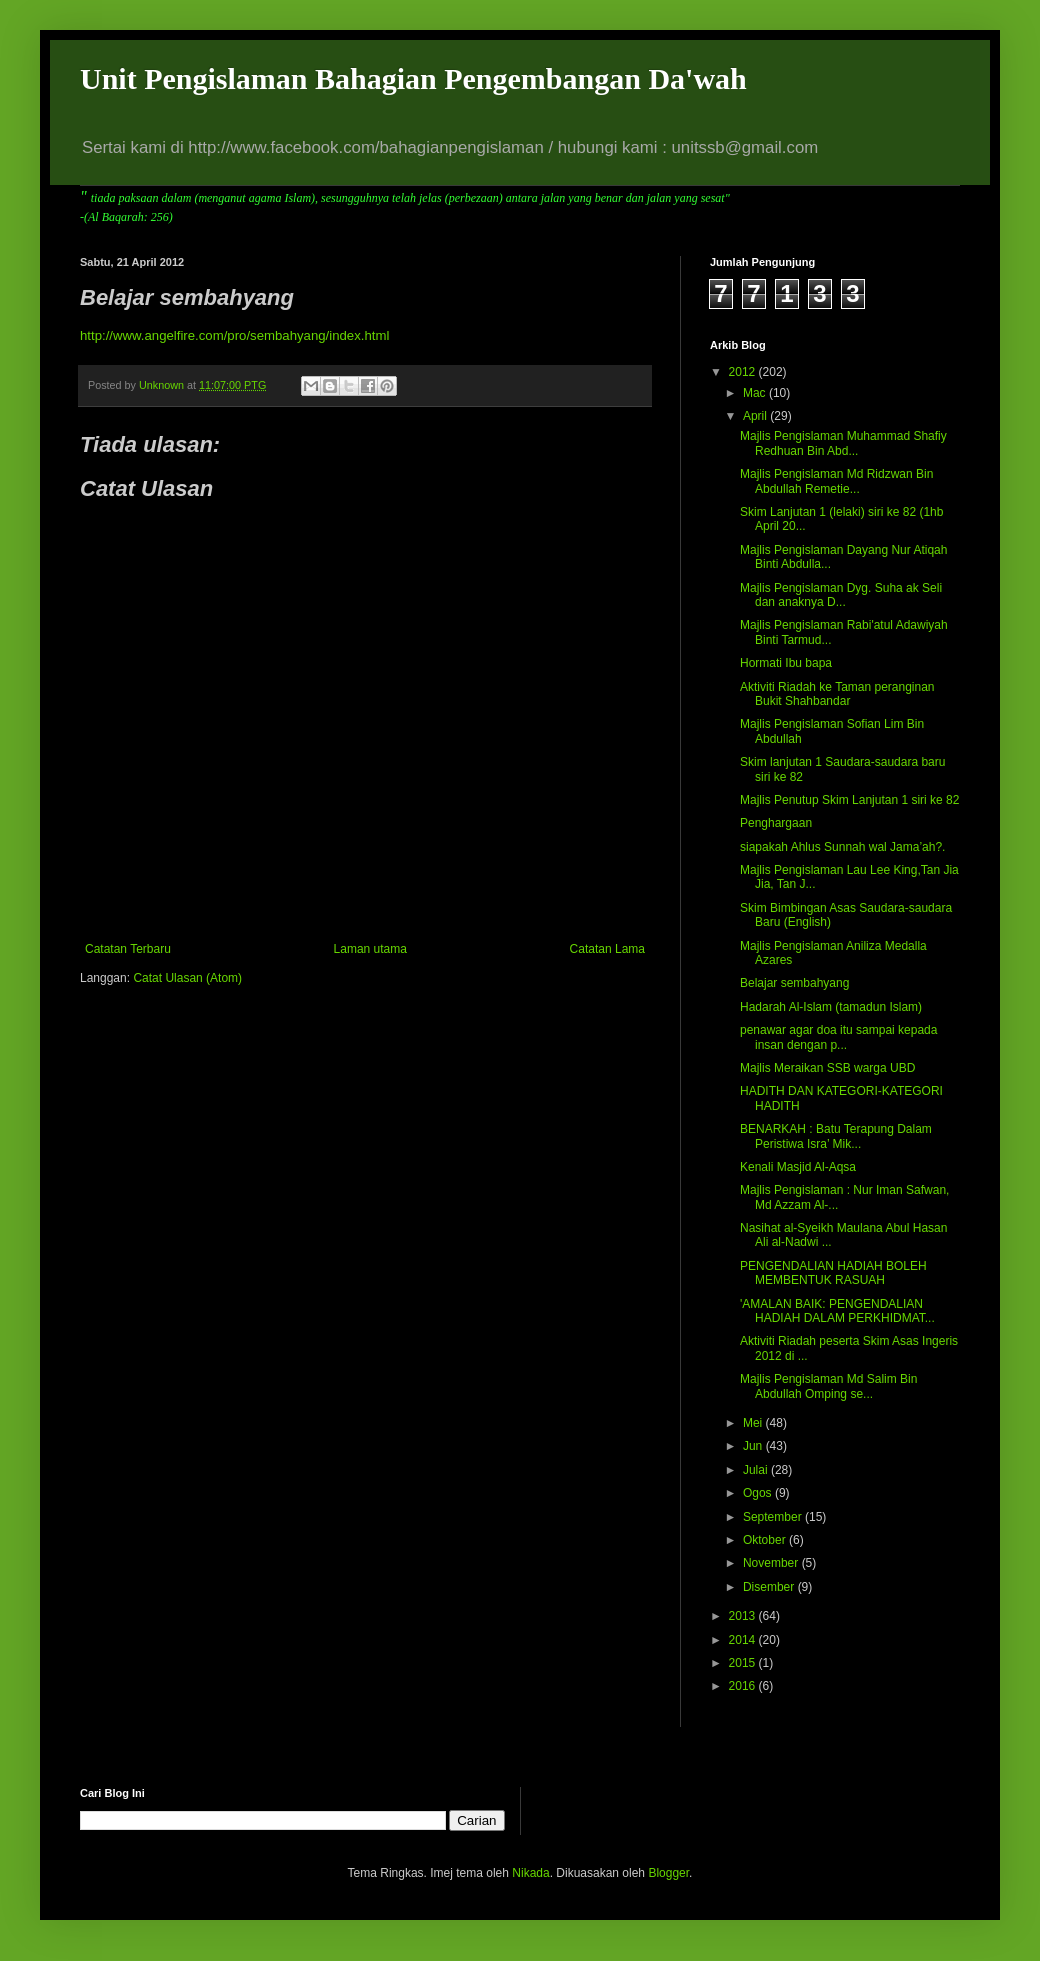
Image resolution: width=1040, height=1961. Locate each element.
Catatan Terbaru (128, 949)
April (756, 416)
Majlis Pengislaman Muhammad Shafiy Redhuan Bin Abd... (843, 443)
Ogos (759, 1493)
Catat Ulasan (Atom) (187, 978)
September (774, 1517)
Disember (770, 1587)
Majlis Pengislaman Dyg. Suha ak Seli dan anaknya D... (841, 595)
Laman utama (370, 949)
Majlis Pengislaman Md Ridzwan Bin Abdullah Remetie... (836, 481)
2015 (744, 1663)
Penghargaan (776, 823)
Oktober (766, 1540)
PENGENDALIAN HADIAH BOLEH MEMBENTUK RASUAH (833, 1273)
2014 (744, 1640)
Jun (754, 1446)
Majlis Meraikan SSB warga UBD (827, 1068)
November (772, 1563)
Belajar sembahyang (794, 983)
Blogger (668, 1873)
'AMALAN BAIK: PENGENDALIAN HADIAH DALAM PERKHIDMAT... (837, 1311)
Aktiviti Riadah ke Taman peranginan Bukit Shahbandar (837, 694)
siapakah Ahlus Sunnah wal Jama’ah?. (842, 847)
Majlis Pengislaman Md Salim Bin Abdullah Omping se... (828, 1386)
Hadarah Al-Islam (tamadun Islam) (831, 1007)
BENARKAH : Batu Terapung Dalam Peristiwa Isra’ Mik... (836, 1136)
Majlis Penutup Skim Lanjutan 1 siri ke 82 (849, 800)
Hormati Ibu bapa (786, 663)
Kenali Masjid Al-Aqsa (798, 1167)
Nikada (530, 1873)
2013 (744, 1616)
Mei (754, 1423)
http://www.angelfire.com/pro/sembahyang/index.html (234, 335)
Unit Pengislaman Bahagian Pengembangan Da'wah (413, 78)
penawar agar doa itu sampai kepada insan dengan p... (838, 1037)
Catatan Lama (607, 949)
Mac (756, 393)
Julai (757, 1470)
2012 (744, 372)
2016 (744, 1686)
